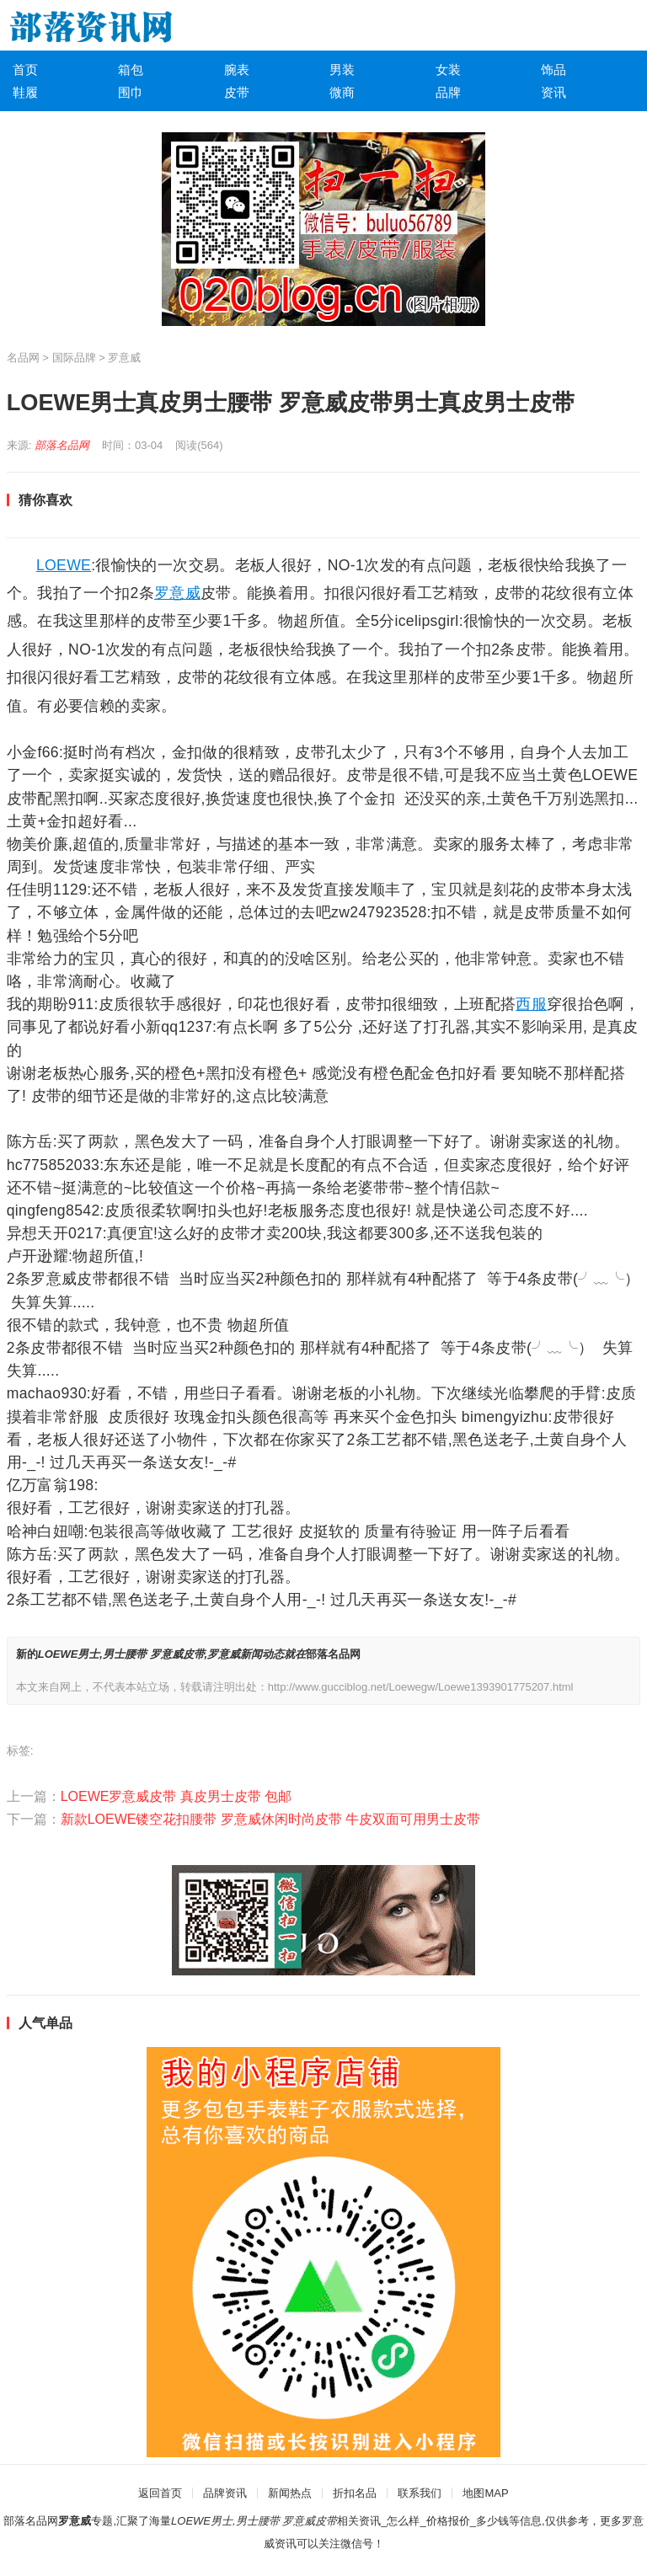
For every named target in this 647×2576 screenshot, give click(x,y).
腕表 (236, 69)
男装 (342, 69)
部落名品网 (62, 445)
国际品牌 (74, 357)
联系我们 (419, 2493)
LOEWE (63, 565)
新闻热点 (290, 2493)
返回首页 (160, 2493)
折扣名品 (355, 2493)
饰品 (553, 69)
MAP (496, 2493)
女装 (448, 69)
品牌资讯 (225, 2493)
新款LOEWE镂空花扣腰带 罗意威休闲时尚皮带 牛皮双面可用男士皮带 (271, 1819)
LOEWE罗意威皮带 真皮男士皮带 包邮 (176, 1796)
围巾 (130, 92)
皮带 (236, 92)
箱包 (130, 69)
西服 (531, 1004)
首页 (25, 69)
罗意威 (124, 357)
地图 (473, 2493)
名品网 (23, 357)
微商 (342, 92)
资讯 (553, 92)
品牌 (448, 92)
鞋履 (25, 92)
